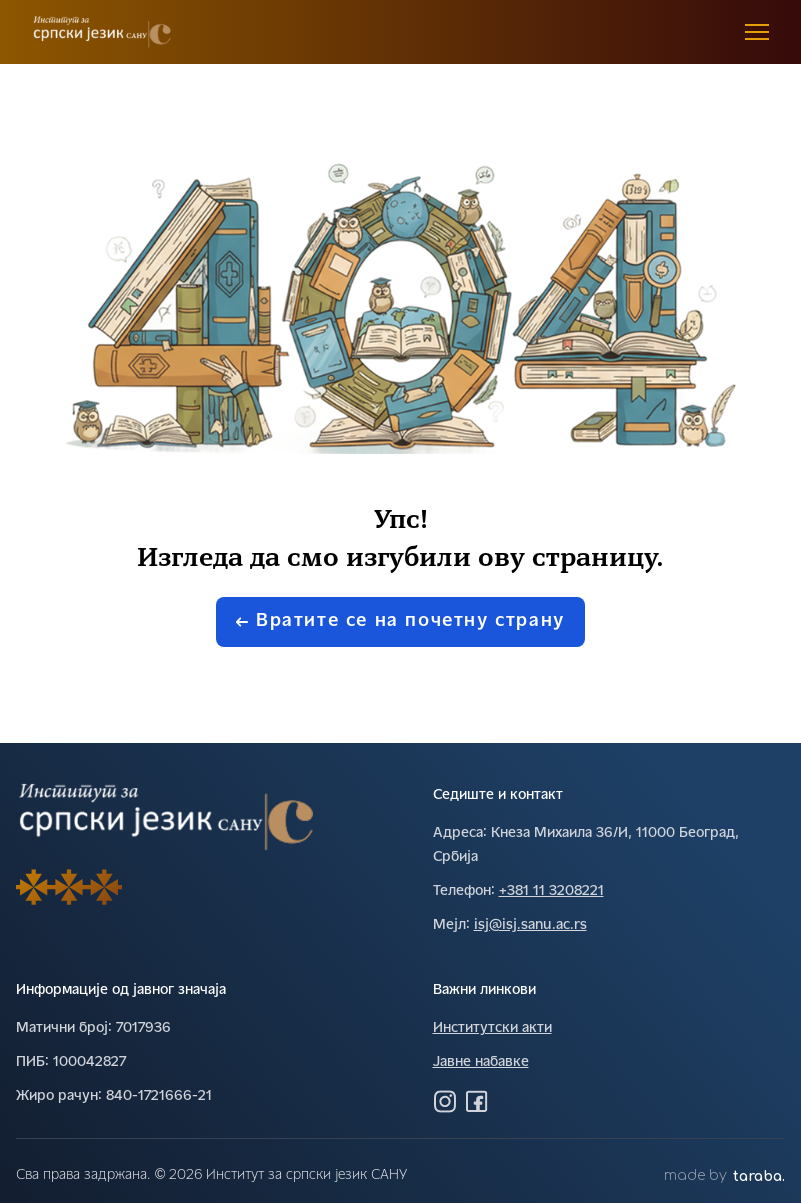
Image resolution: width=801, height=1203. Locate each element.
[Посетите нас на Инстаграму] (445, 1101)
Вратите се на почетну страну (400, 621)
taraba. (759, 1176)
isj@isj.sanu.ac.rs (530, 925)
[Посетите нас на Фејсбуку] (477, 1101)
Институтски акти (492, 1028)
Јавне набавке (481, 1062)
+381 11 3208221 (551, 891)
